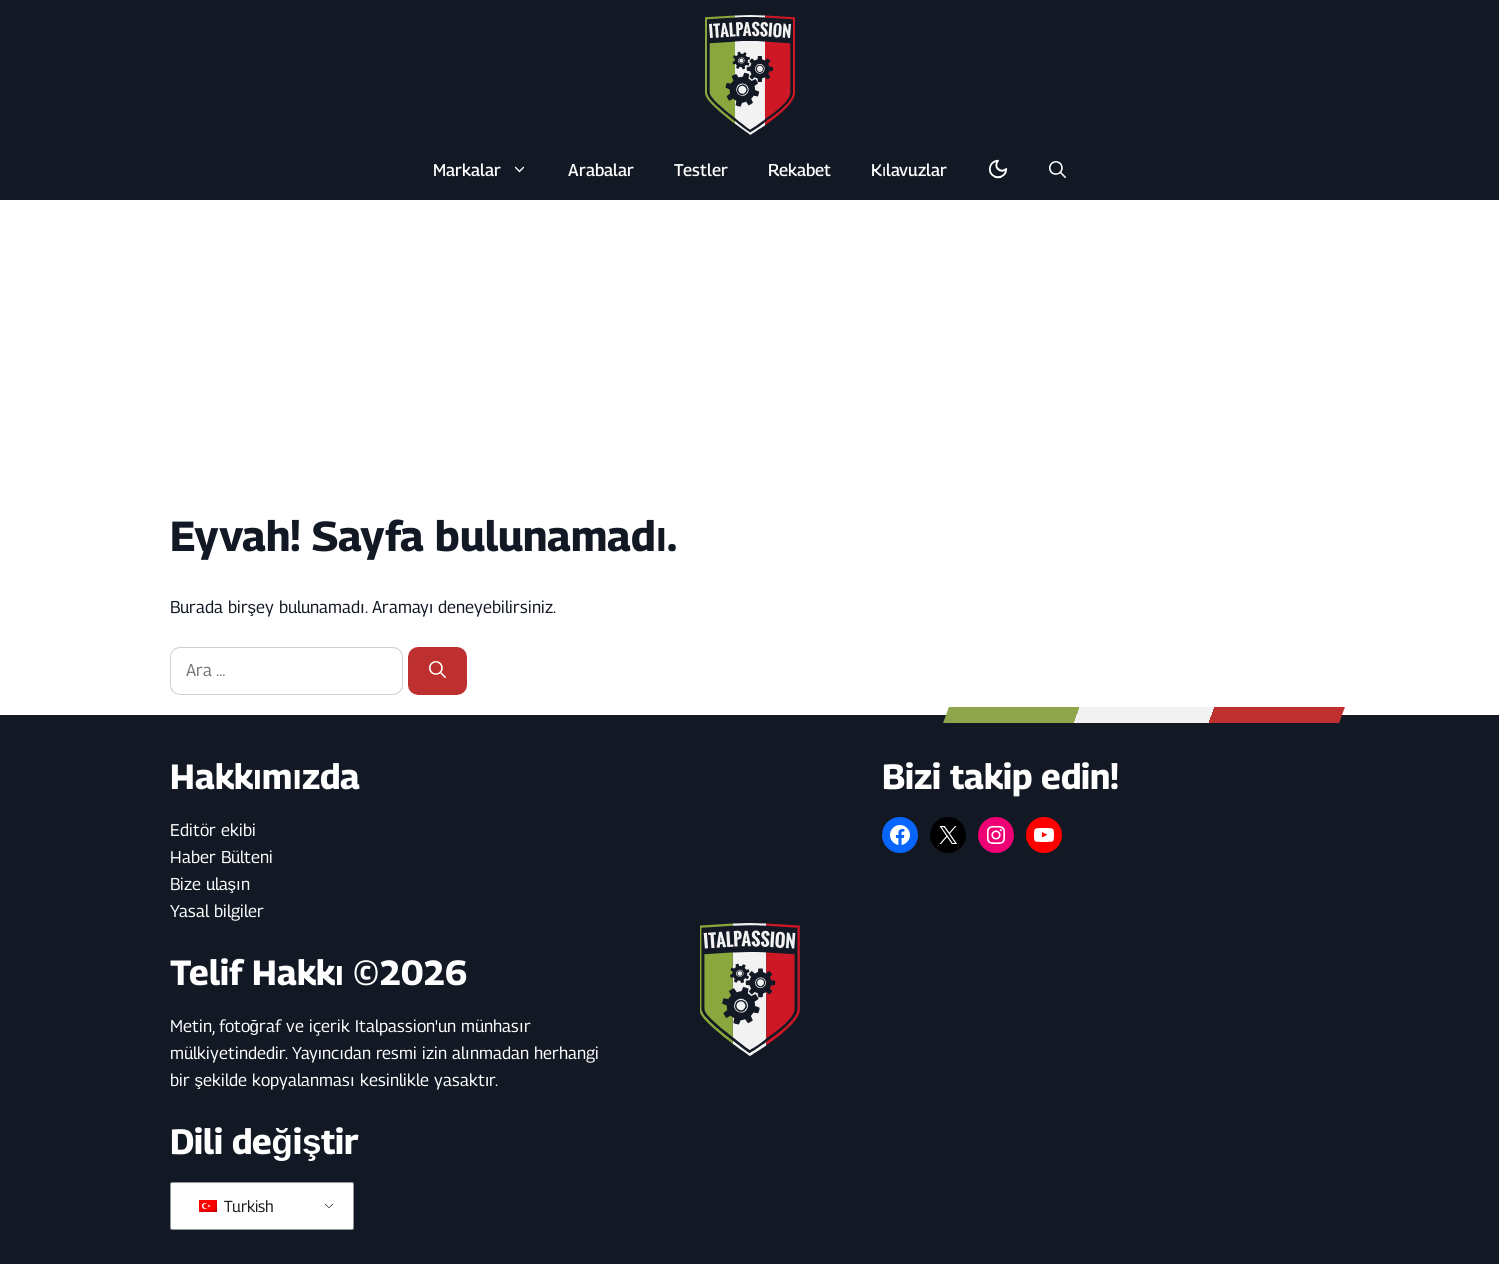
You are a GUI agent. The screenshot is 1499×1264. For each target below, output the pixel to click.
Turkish (236, 1206)
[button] (1057, 170)
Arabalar (601, 170)
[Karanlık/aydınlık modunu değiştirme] (998, 170)
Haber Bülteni (221, 857)
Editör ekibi (213, 830)
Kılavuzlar (909, 170)
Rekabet (799, 170)
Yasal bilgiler (217, 911)
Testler (701, 170)
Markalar (490, 170)
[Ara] (437, 671)
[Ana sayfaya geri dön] (750, 74)
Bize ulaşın (210, 884)
